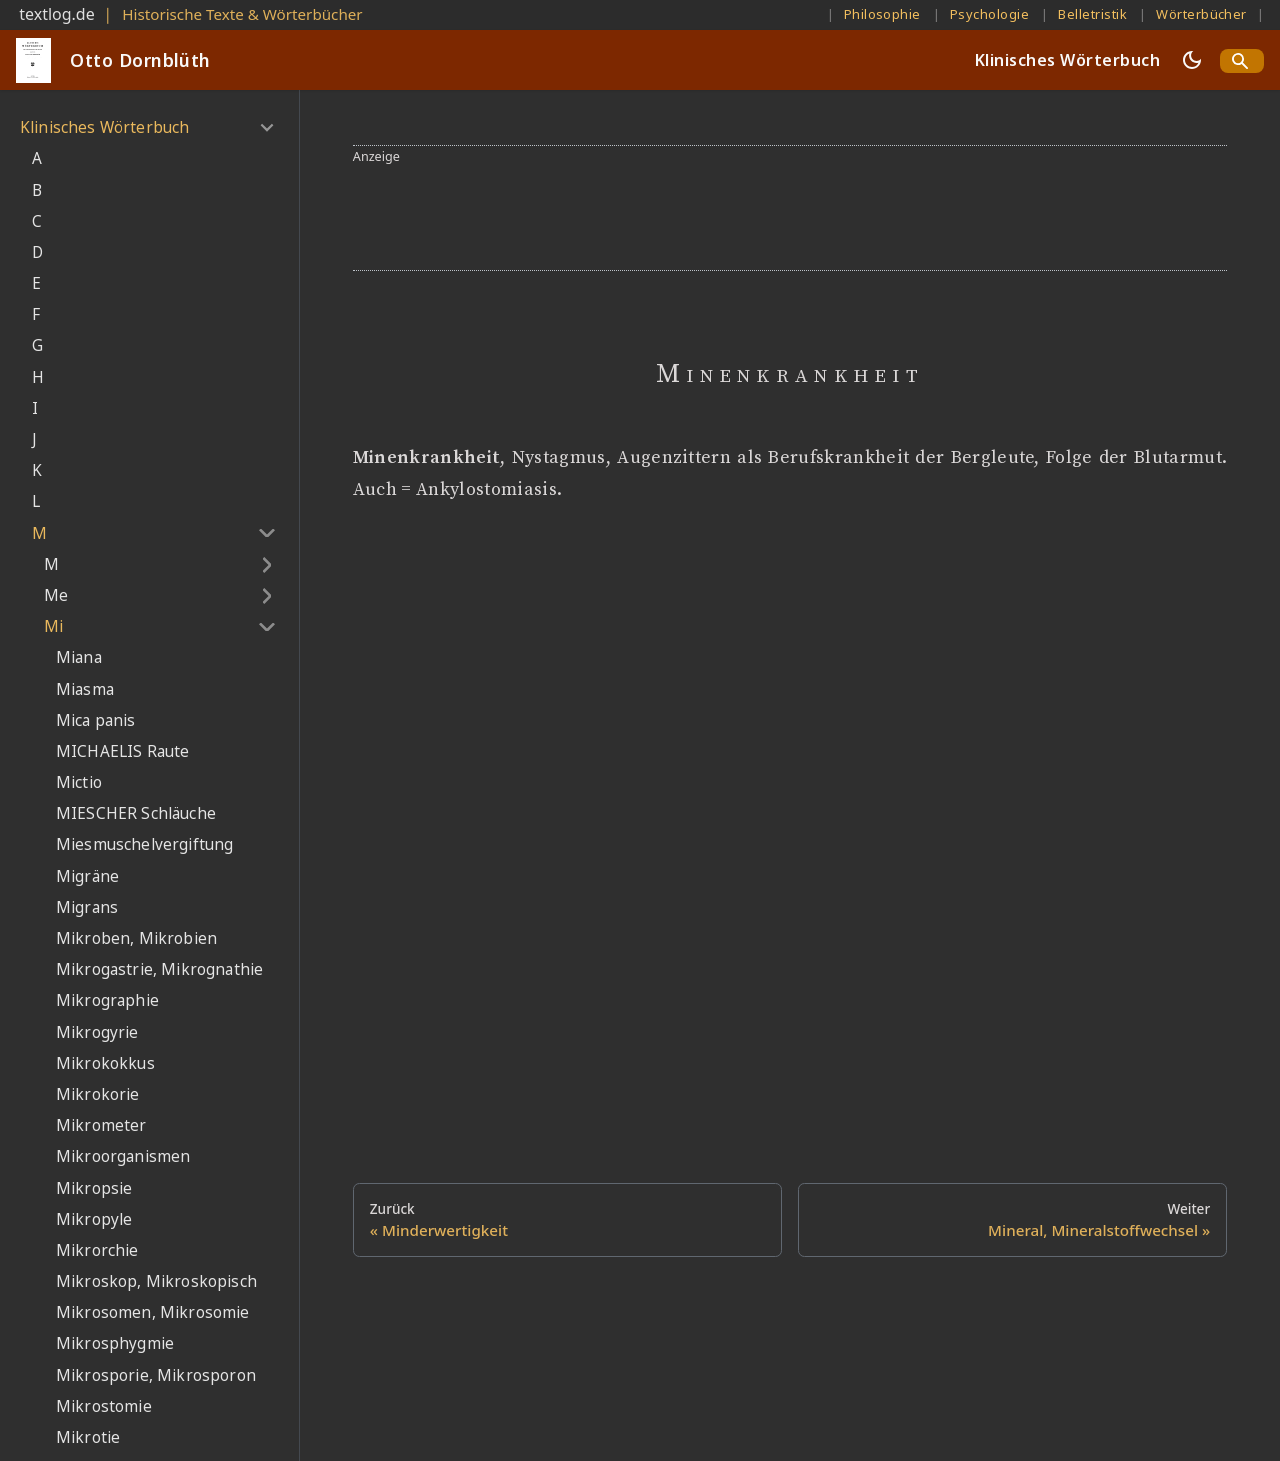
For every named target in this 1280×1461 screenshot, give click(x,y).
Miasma (85, 689)
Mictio (79, 782)
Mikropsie (94, 1188)
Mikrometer (101, 1125)
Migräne (87, 876)
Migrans (87, 907)
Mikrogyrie (97, 1032)
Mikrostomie (104, 1406)
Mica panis (96, 720)
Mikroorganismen (123, 1156)
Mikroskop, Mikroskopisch (156, 1281)
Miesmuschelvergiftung (144, 844)
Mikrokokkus (105, 1063)
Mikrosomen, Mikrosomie (153, 1312)
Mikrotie (88, 1437)
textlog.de (57, 14)
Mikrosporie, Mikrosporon (156, 1375)
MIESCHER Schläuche (136, 813)
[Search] (1242, 61)
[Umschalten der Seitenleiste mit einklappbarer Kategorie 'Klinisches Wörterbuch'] (266, 128)
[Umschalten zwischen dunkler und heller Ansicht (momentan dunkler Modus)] (1192, 60)
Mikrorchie (97, 1250)
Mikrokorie (98, 1094)
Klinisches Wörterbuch (1067, 60)
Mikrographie (107, 1000)
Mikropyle (94, 1219)
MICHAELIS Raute (122, 751)
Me (56, 595)
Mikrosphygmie (115, 1343)
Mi (53, 626)
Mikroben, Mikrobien (136, 938)
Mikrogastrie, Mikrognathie (159, 969)
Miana (79, 657)
